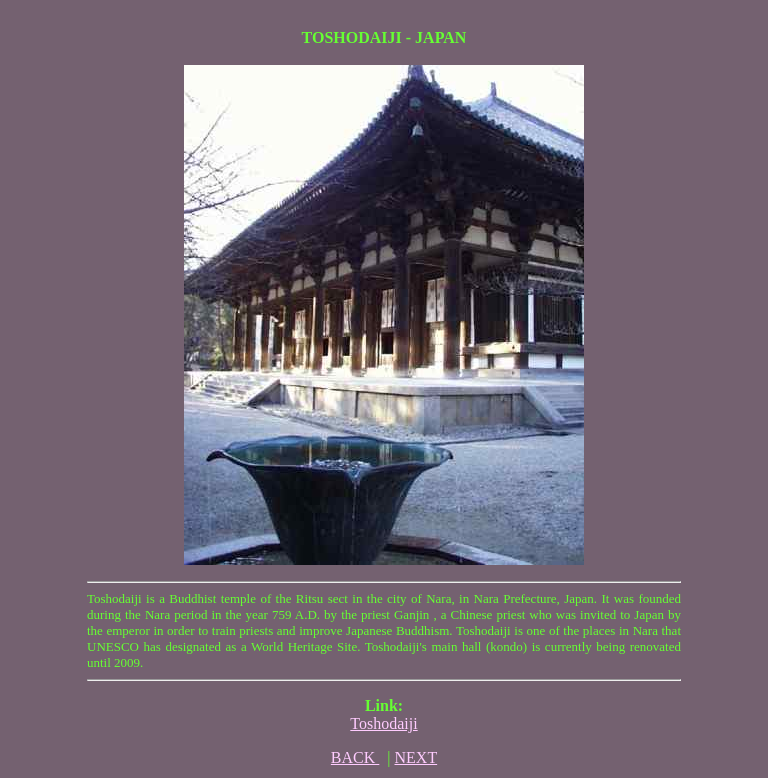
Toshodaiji (383, 723)
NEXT (416, 757)
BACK (355, 757)
